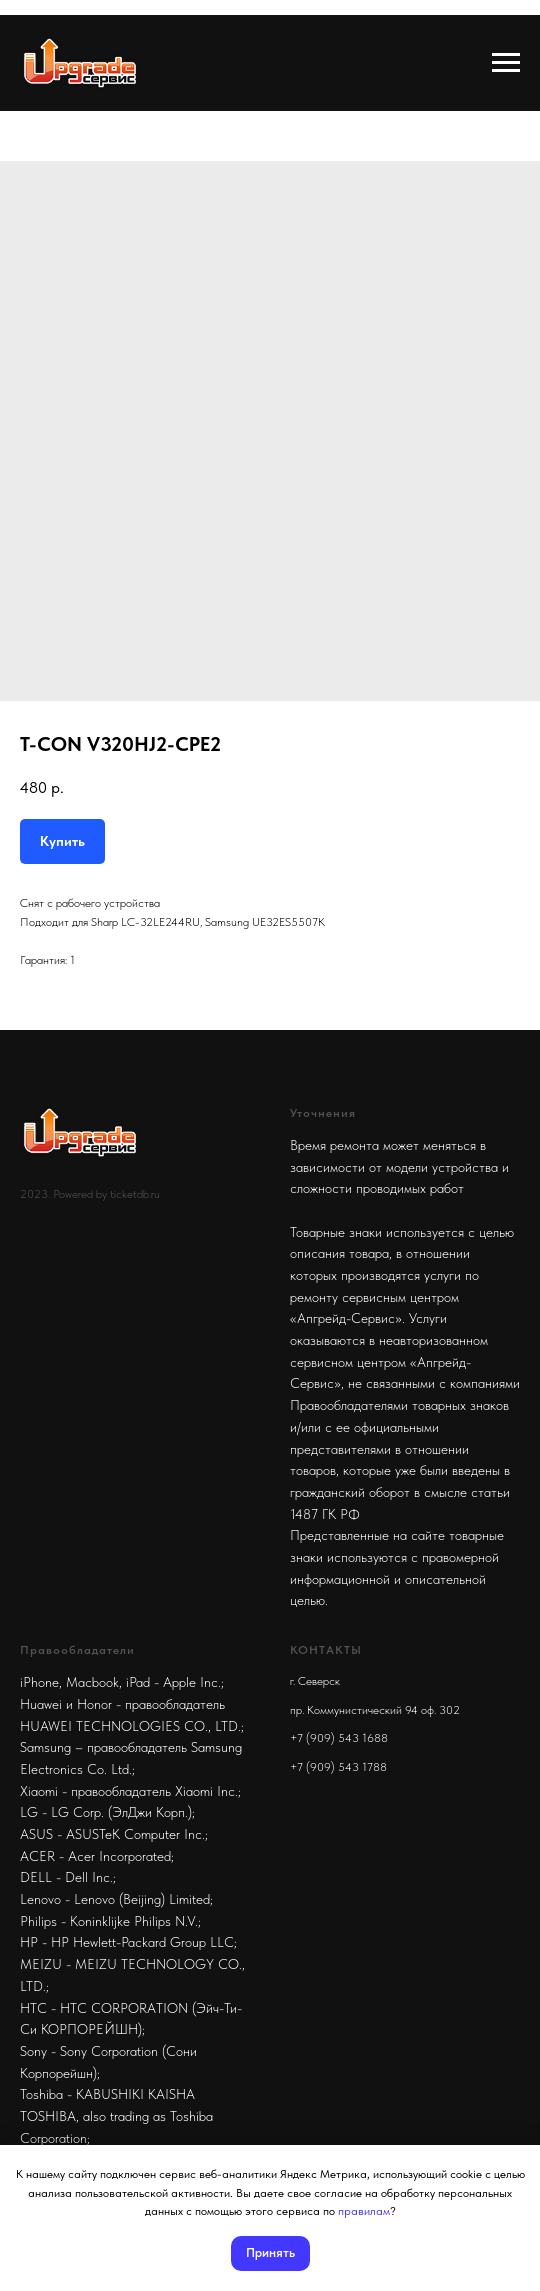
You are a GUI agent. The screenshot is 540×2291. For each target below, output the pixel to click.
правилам (364, 2211)
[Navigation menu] (506, 63)
